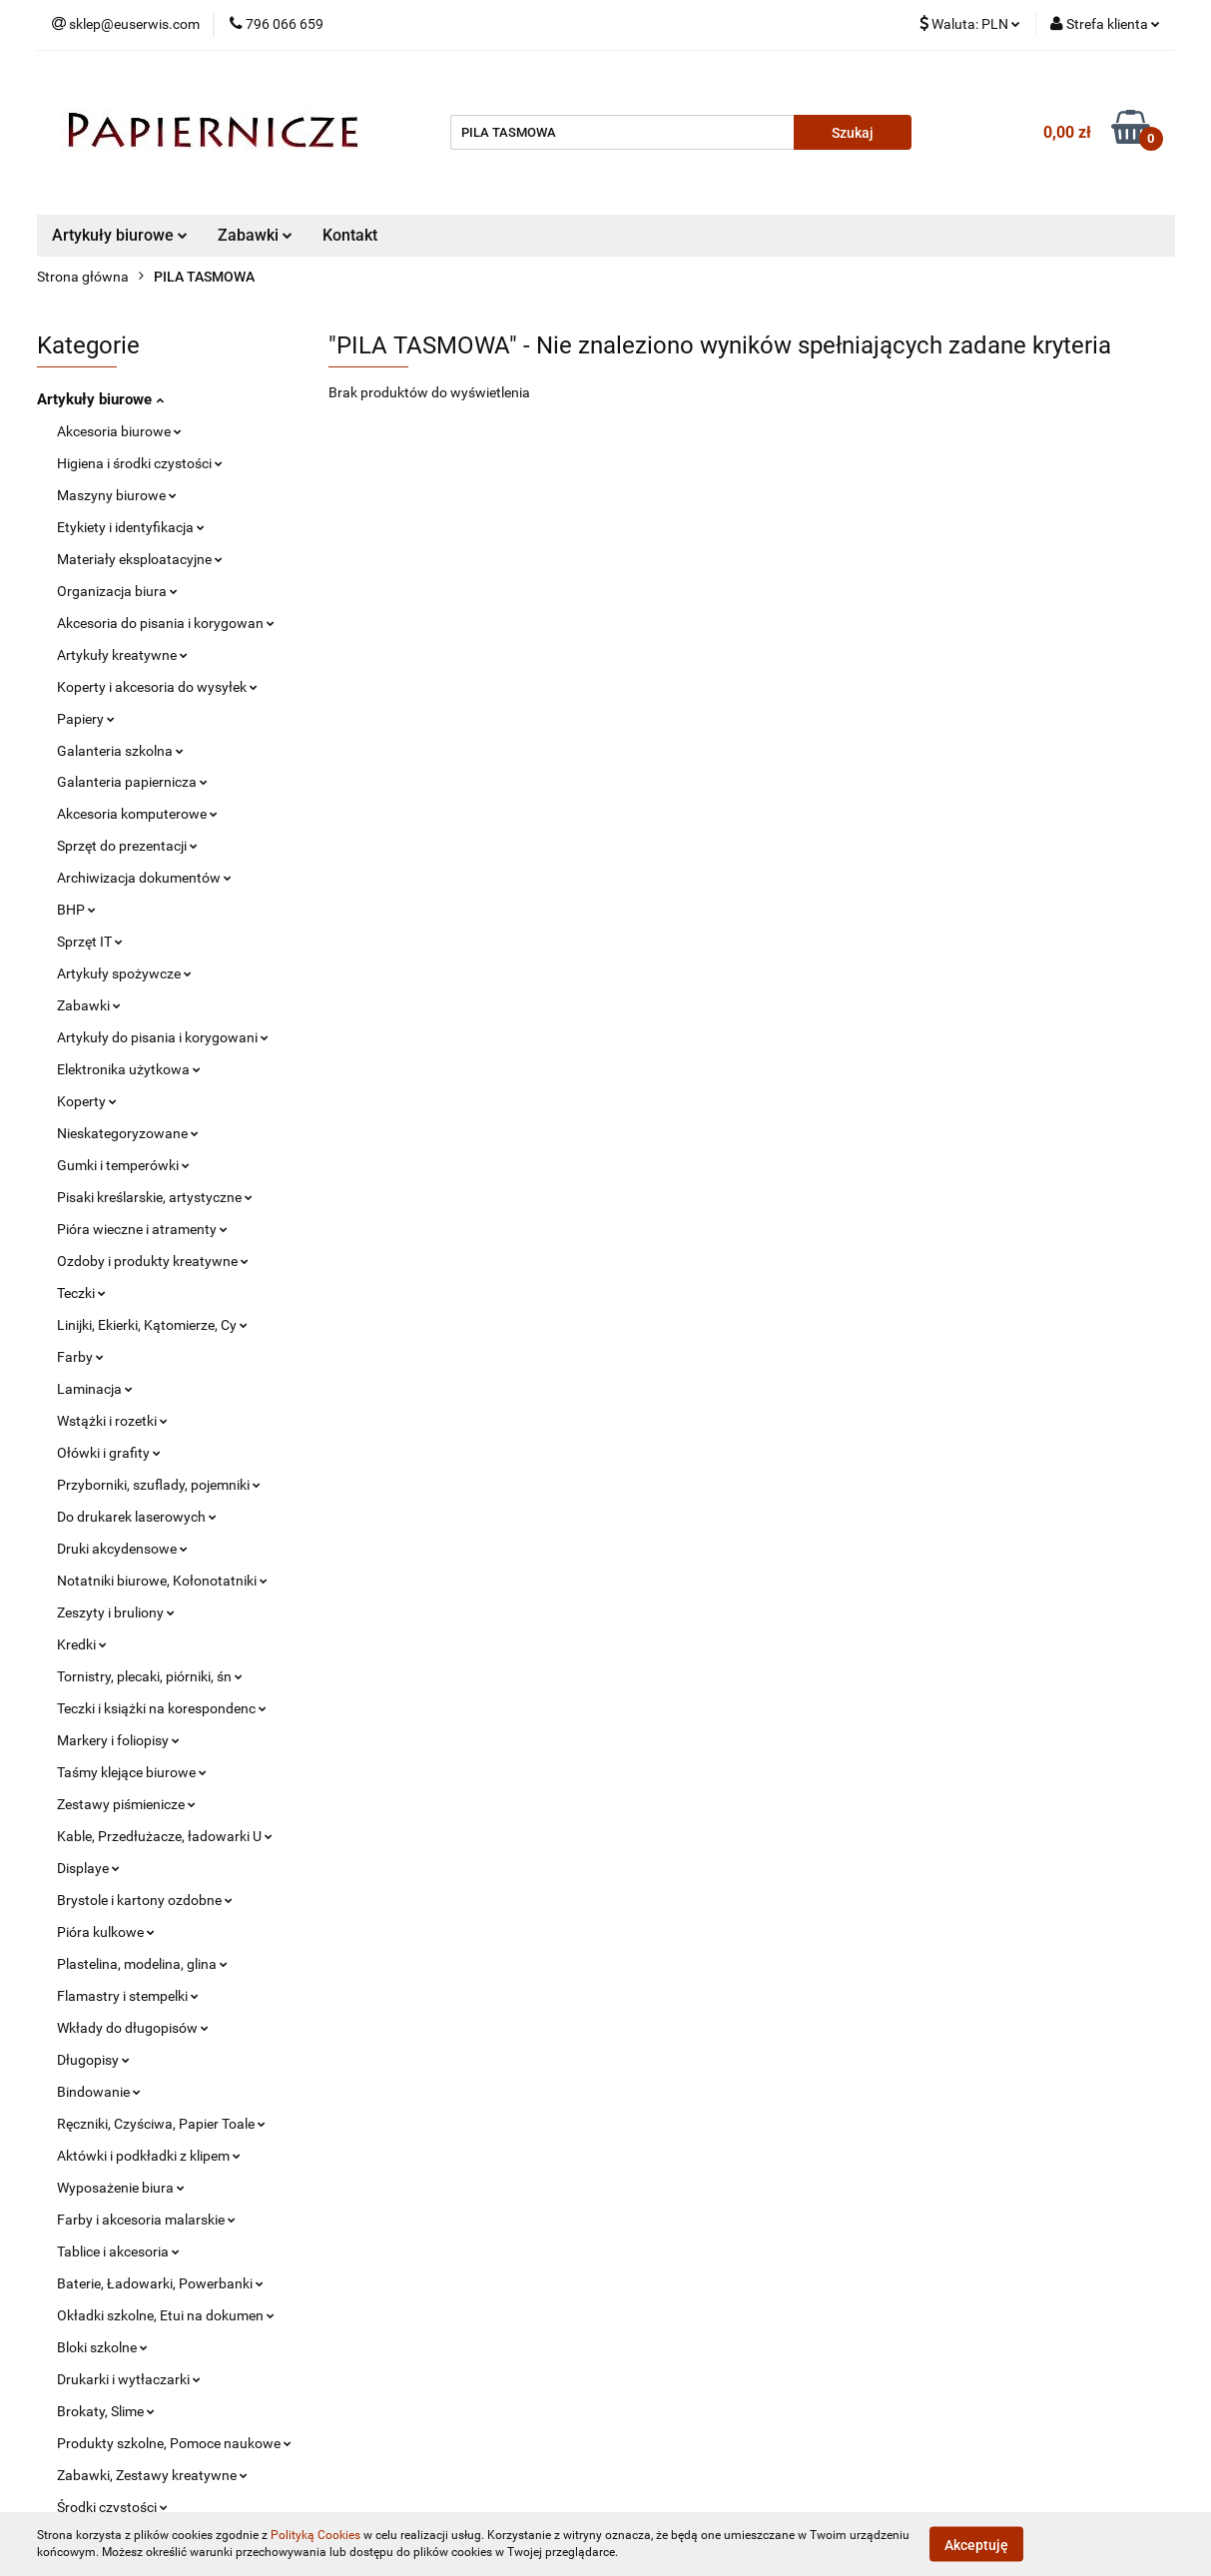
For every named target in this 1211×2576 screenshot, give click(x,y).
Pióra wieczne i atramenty (142, 1229)
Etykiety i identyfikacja (131, 527)
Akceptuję (976, 2544)
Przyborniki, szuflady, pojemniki (159, 1485)
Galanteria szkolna (120, 751)
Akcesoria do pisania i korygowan (166, 623)
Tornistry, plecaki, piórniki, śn (150, 1676)
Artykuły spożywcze (124, 973)
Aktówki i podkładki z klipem (149, 2156)
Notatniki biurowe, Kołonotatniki (162, 1581)
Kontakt (349, 235)
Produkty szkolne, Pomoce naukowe (174, 2443)
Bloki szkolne (102, 2347)
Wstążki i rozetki (112, 1421)
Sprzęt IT (90, 942)
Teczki (81, 1293)
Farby (80, 1357)
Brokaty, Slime (106, 2411)
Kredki (82, 1644)
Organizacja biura (117, 591)
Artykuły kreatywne (122, 655)
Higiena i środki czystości (140, 463)
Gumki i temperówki (123, 1165)
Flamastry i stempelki (128, 1996)
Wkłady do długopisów (133, 2028)
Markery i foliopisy (118, 1740)
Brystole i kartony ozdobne (145, 1900)
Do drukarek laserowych (137, 1517)
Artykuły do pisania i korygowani (163, 1037)
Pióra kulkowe (106, 1932)
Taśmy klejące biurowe (132, 1772)
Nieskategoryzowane (128, 1133)
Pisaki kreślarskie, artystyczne (155, 1197)
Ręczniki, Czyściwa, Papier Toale (161, 2124)
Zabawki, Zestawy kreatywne (152, 2475)
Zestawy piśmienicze (126, 1804)
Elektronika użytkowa (129, 1069)
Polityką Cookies (315, 2535)
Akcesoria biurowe (119, 431)
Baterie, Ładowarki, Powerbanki (160, 2283)
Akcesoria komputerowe (137, 814)
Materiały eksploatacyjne (140, 559)
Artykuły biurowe (120, 235)
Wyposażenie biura (121, 2188)
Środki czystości (112, 2507)
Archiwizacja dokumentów (144, 878)
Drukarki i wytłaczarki (129, 2379)
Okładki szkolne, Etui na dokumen (166, 2315)
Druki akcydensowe (122, 1549)
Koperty (87, 1101)
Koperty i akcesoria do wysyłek (157, 687)
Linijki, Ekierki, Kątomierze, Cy (152, 1325)
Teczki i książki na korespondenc (162, 1708)
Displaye (88, 1868)
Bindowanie (99, 2092)
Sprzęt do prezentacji (127, 846)
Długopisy (93, 2060)
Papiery (86, 719)
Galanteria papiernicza (132, 782)
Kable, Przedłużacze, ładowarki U (165, 1836)
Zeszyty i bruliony (116, 1612)
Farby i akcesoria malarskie (146, 2220)
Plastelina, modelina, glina (142, 1964)
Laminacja (95, 1389)
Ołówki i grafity (109, 1453)
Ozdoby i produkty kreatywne (153, 1261)
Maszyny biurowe (117, 495)
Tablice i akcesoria (118, 2251)
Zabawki (255, 235)
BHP (76, 910)
